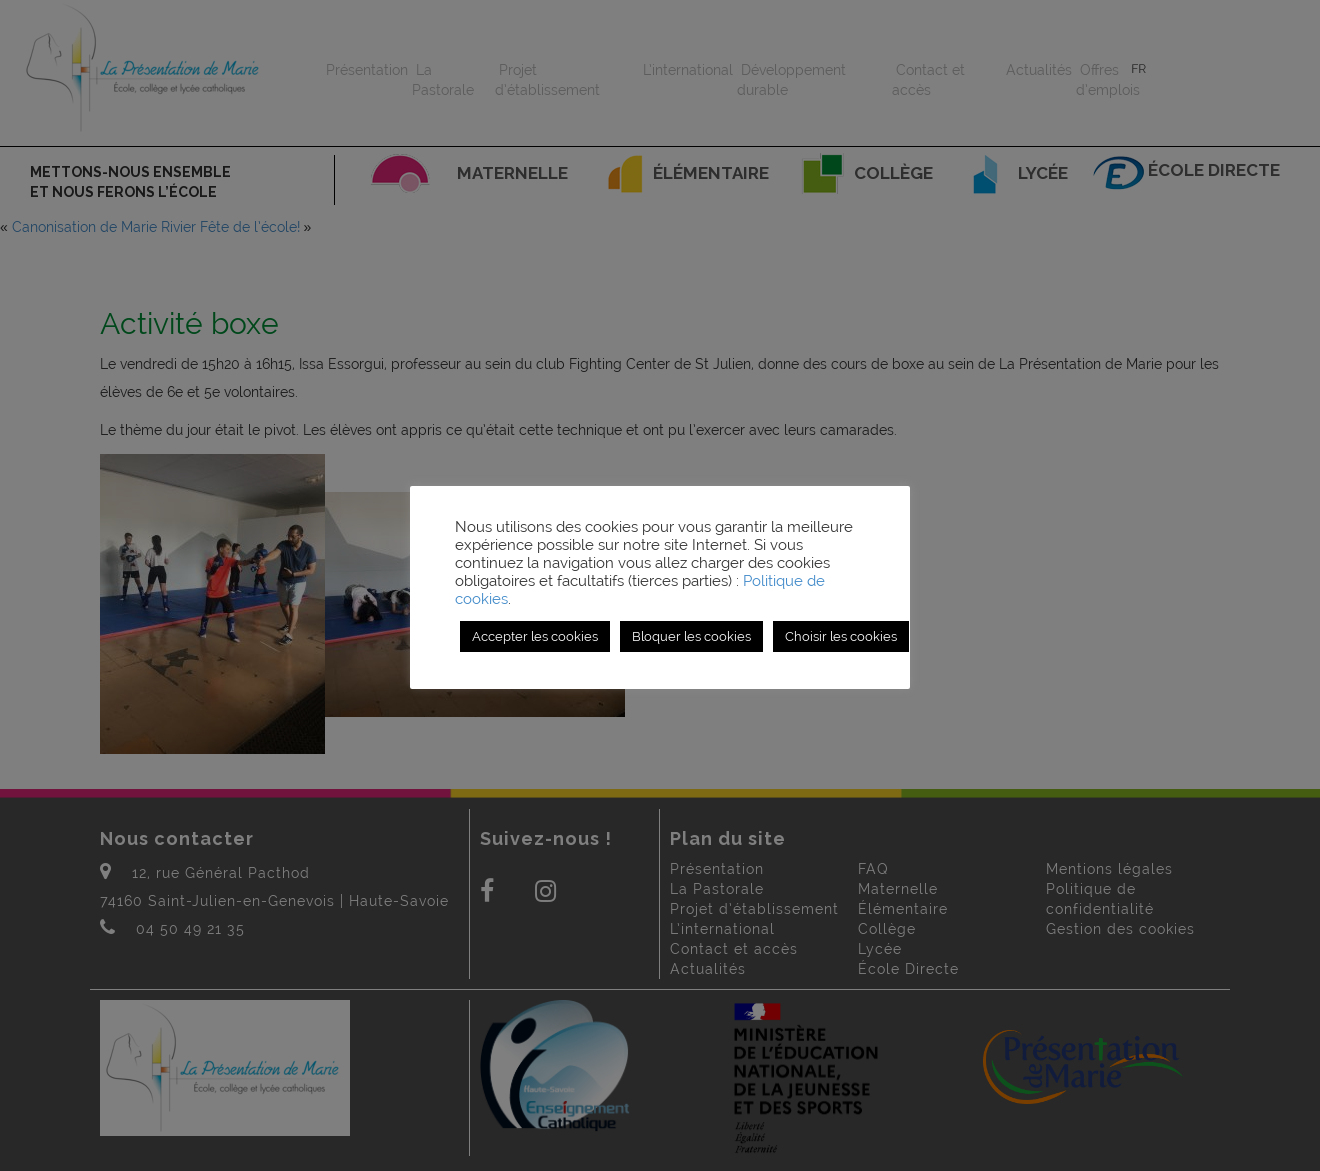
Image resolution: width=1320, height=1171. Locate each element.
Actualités (1039, 70)
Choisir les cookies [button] (841, 636)
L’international (688, 70)
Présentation (367, 70)
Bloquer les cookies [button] (691, 636)
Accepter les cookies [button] (535, 636)
